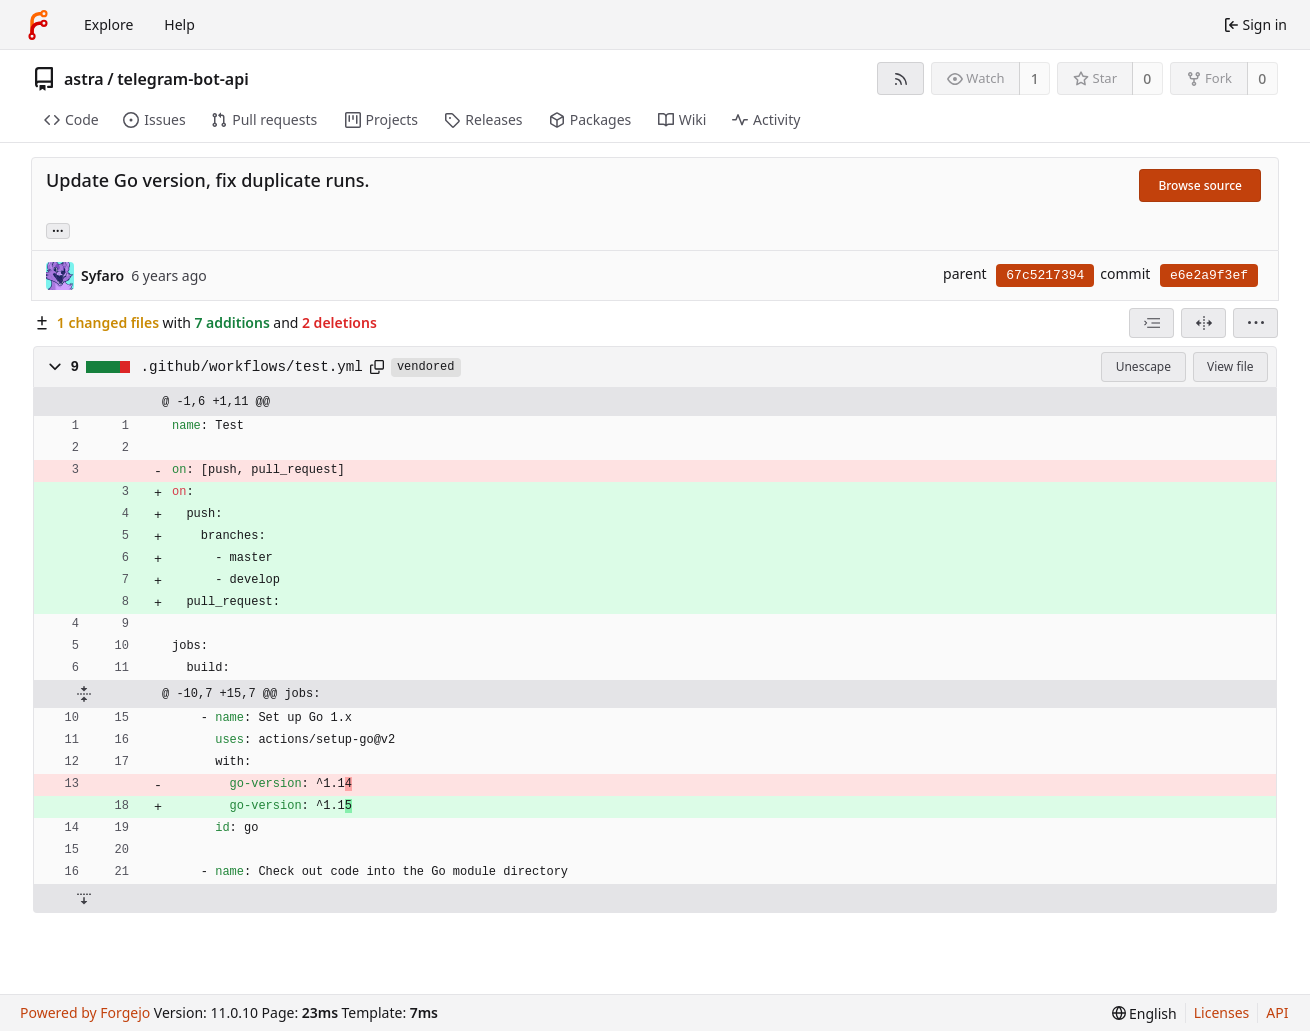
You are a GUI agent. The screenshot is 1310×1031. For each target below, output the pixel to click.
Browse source (1200, 185)
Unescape (1143, 366)
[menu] (1255, 323)
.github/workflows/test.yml (252, 367)
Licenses (1222, 1012)
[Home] (38, 25)
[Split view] (1203, 323)
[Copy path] (377, 367)
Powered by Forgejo (85, 1012)
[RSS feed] (900, 78)
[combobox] (1151, 323)
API (1277, 1012)
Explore (108, 24)
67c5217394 (1045, 275)
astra (84, 79)
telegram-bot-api (183, 79)
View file (1230, 366)
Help (179, 24)
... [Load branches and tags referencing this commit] (58, 229)
